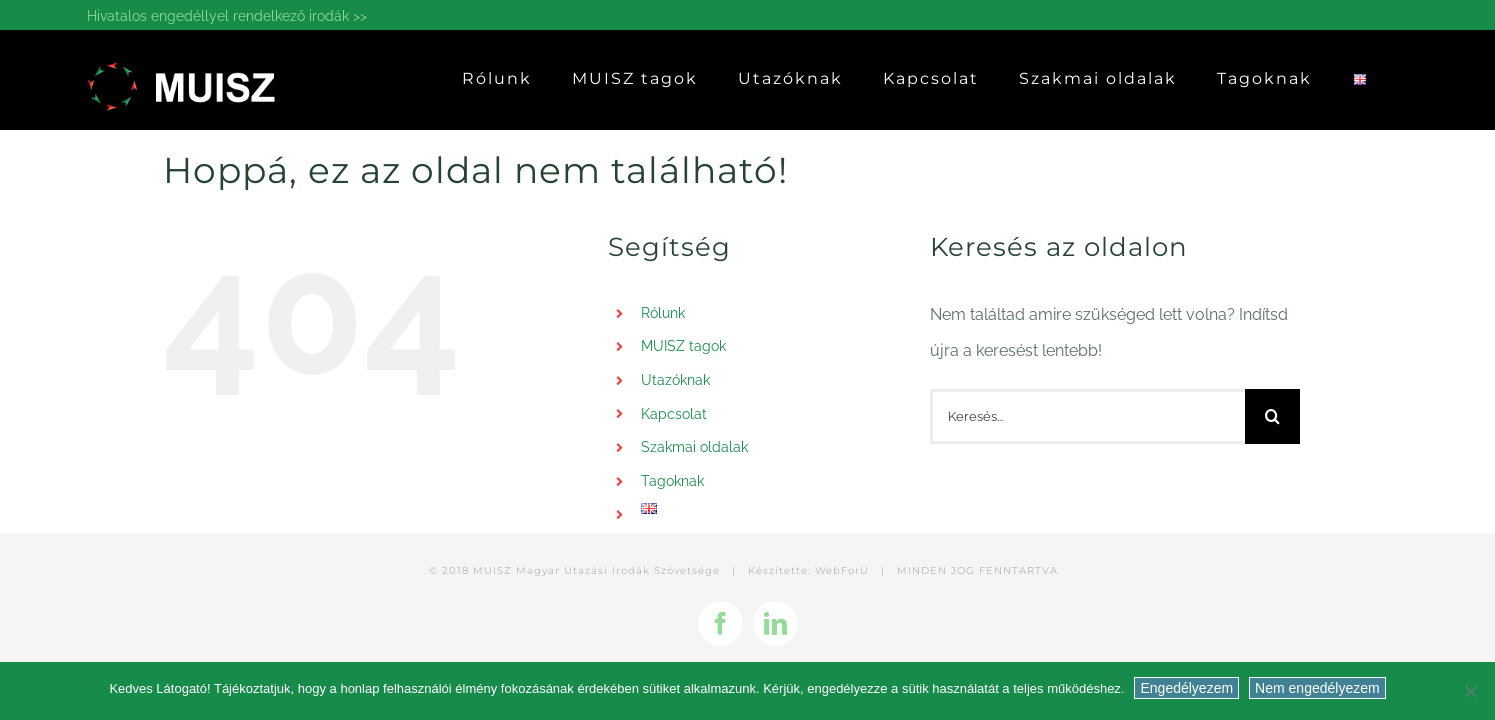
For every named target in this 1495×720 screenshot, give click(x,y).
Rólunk (663, 313)
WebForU (842, 570)
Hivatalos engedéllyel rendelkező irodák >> (227, 16)
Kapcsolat (674, 414)
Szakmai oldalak (694, 447)
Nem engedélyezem (1317, 688)
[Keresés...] (1087, 416)
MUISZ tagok (683, 346)
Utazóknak (675, 380)
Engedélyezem (1186, 688)
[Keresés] (1272, 416)
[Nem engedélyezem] (1470, 691)
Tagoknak (672, 481)
